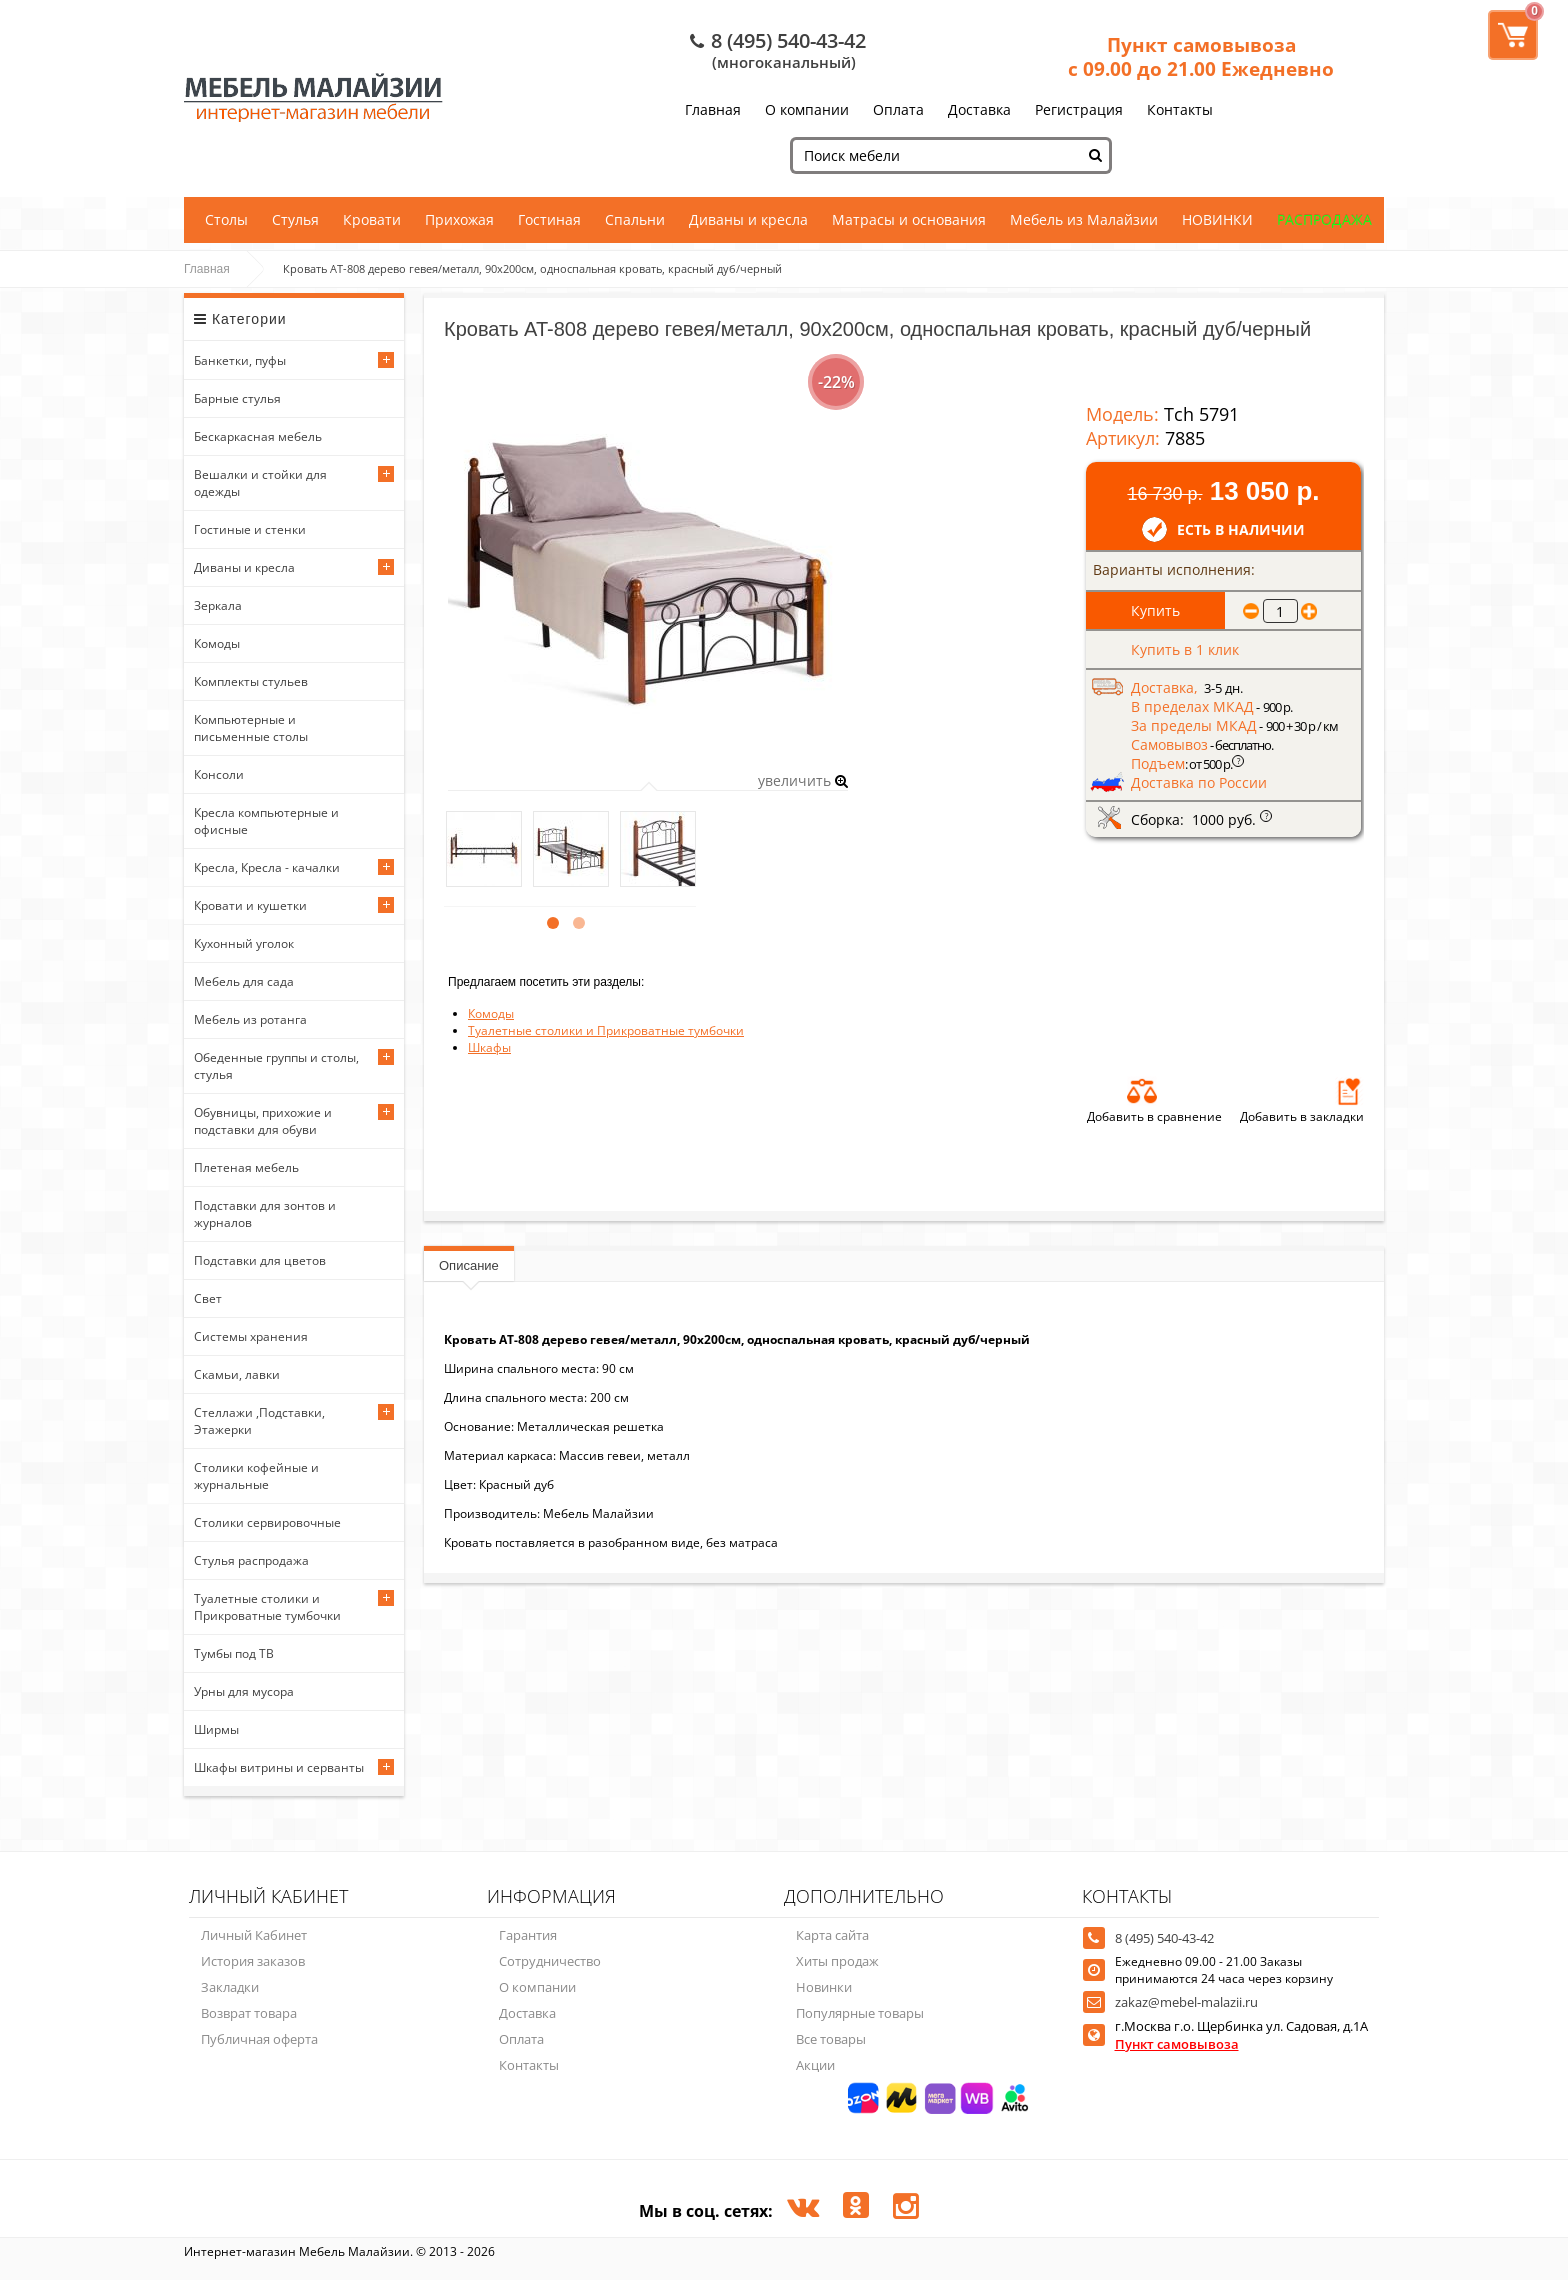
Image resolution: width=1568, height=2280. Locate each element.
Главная (713, 109)
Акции (815, 2065)
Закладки (230, 1987)
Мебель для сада (244, 981)
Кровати (372, 219)
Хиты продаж (837, 1961)
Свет (208, 1298)
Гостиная (549, 219)
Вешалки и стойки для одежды (260, 483)
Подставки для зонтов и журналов (265, 1214)
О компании (807, 109)
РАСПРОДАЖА (1324, 219)
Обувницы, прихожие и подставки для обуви (263, 1121)
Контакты (1180, 109)
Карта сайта (832, 1935)
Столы (226, 219)
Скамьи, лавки (237, 1374)
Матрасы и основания (909, 219)
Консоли (219, 774)
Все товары (831, 2039)
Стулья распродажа (251, 1560)
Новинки (824, 1987)
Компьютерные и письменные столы (251, 728)
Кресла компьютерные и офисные (266, 821)
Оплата (898, 109)
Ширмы (216, 1729)
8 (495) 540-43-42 (788, 40)
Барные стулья (237, 398)
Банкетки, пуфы (240, 360)
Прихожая (459, 219)
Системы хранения (251, 1336)
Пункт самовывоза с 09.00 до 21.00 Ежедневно (1201, 57)
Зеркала (218, 605)
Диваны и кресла (748, 219)
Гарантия (528, 1935)
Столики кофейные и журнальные (256, 1476)
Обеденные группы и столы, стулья (276, 1066)
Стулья (295, 219)
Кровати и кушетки (250, 905)
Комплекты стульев (251, 681)
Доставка (979, 109)
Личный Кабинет (254, 1935)
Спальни (635, 219)
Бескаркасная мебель (258, 436)
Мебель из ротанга (250, 1019)
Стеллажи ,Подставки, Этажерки (259, 1421)
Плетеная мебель (246, 1167)
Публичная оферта (259, 2039)
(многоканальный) (784, 62)
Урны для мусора (244, 1691)
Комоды (217, 643)
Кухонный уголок (244, 943)
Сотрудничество (550, 1961)
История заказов (253, 1961)
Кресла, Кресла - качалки (267, 867)
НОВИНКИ (1217, 219)
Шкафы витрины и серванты (279, 1767)
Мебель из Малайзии (1084, 219)
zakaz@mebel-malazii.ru (1186, 2002)
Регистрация (1079, 109)
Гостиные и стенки (250, 529)
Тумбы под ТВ (234, 1653)
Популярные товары (860, 2013)
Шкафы (489, 1047)
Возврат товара (249, 2013)
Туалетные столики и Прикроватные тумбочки (267, 1607)
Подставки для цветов (260, 1260)
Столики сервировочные (267, 1522)
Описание (469, 1265)
